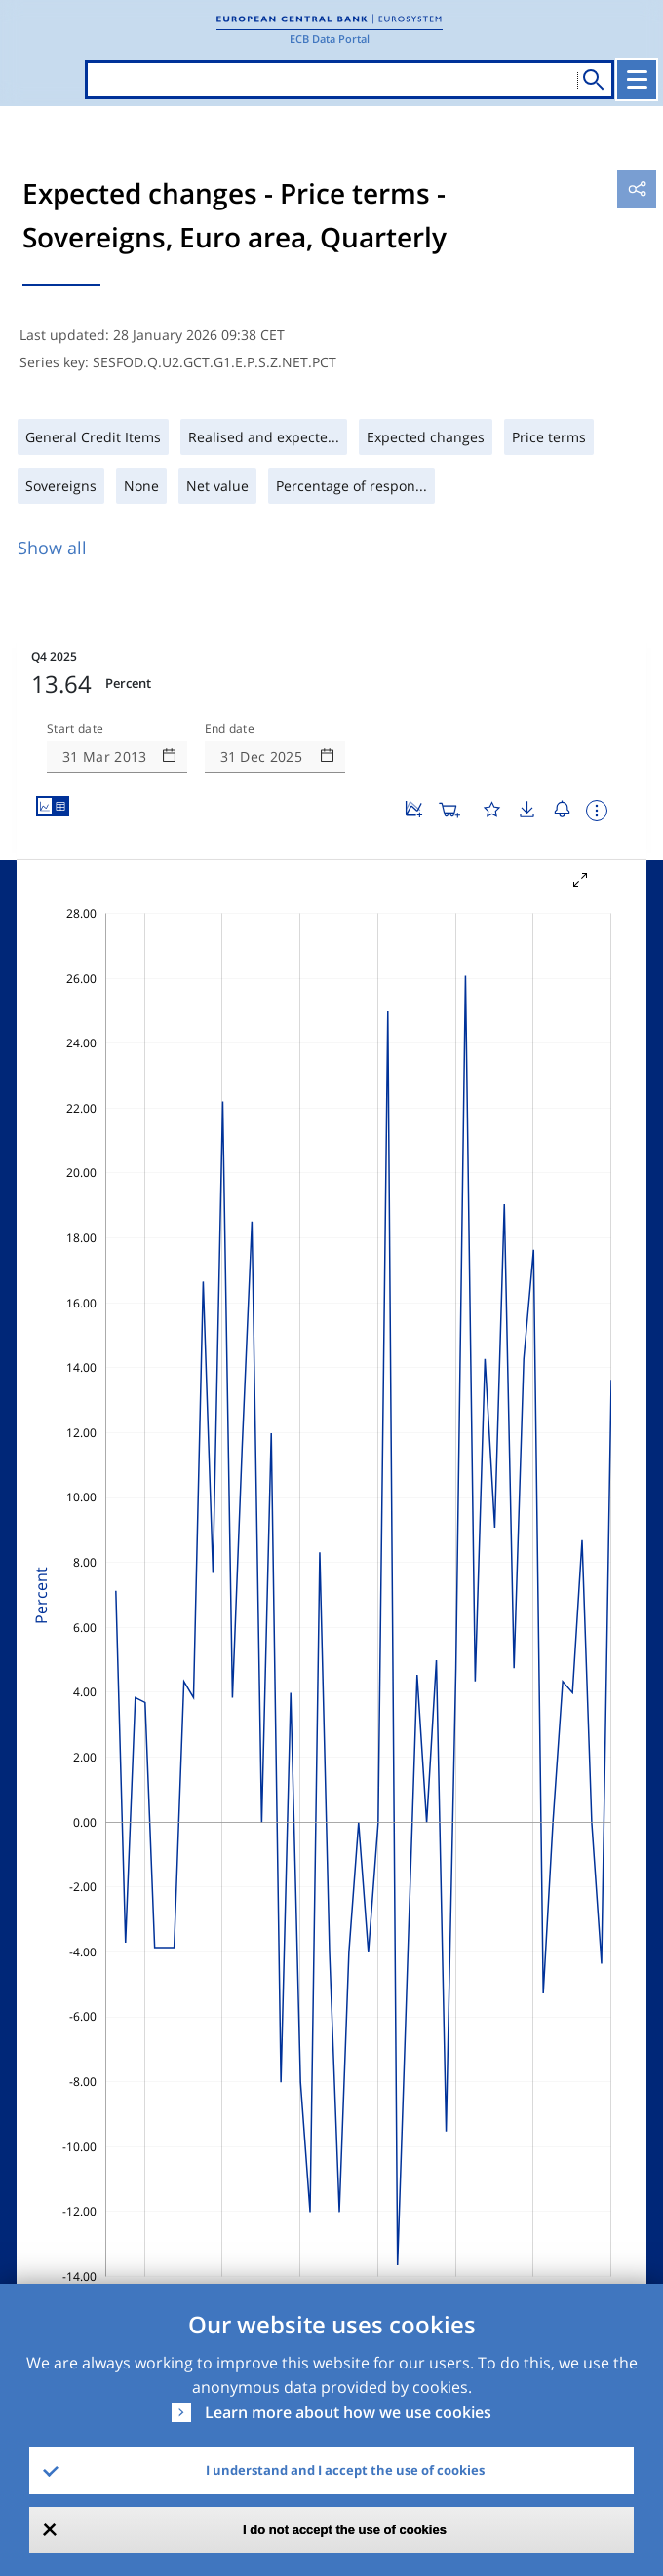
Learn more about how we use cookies (348, 2412)
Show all (52, 547)
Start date (75, 729)
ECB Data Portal (330, 38)
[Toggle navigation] (636, 79)
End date (230, 729)
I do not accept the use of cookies (345, 2529)
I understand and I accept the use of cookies (345, 2470)
